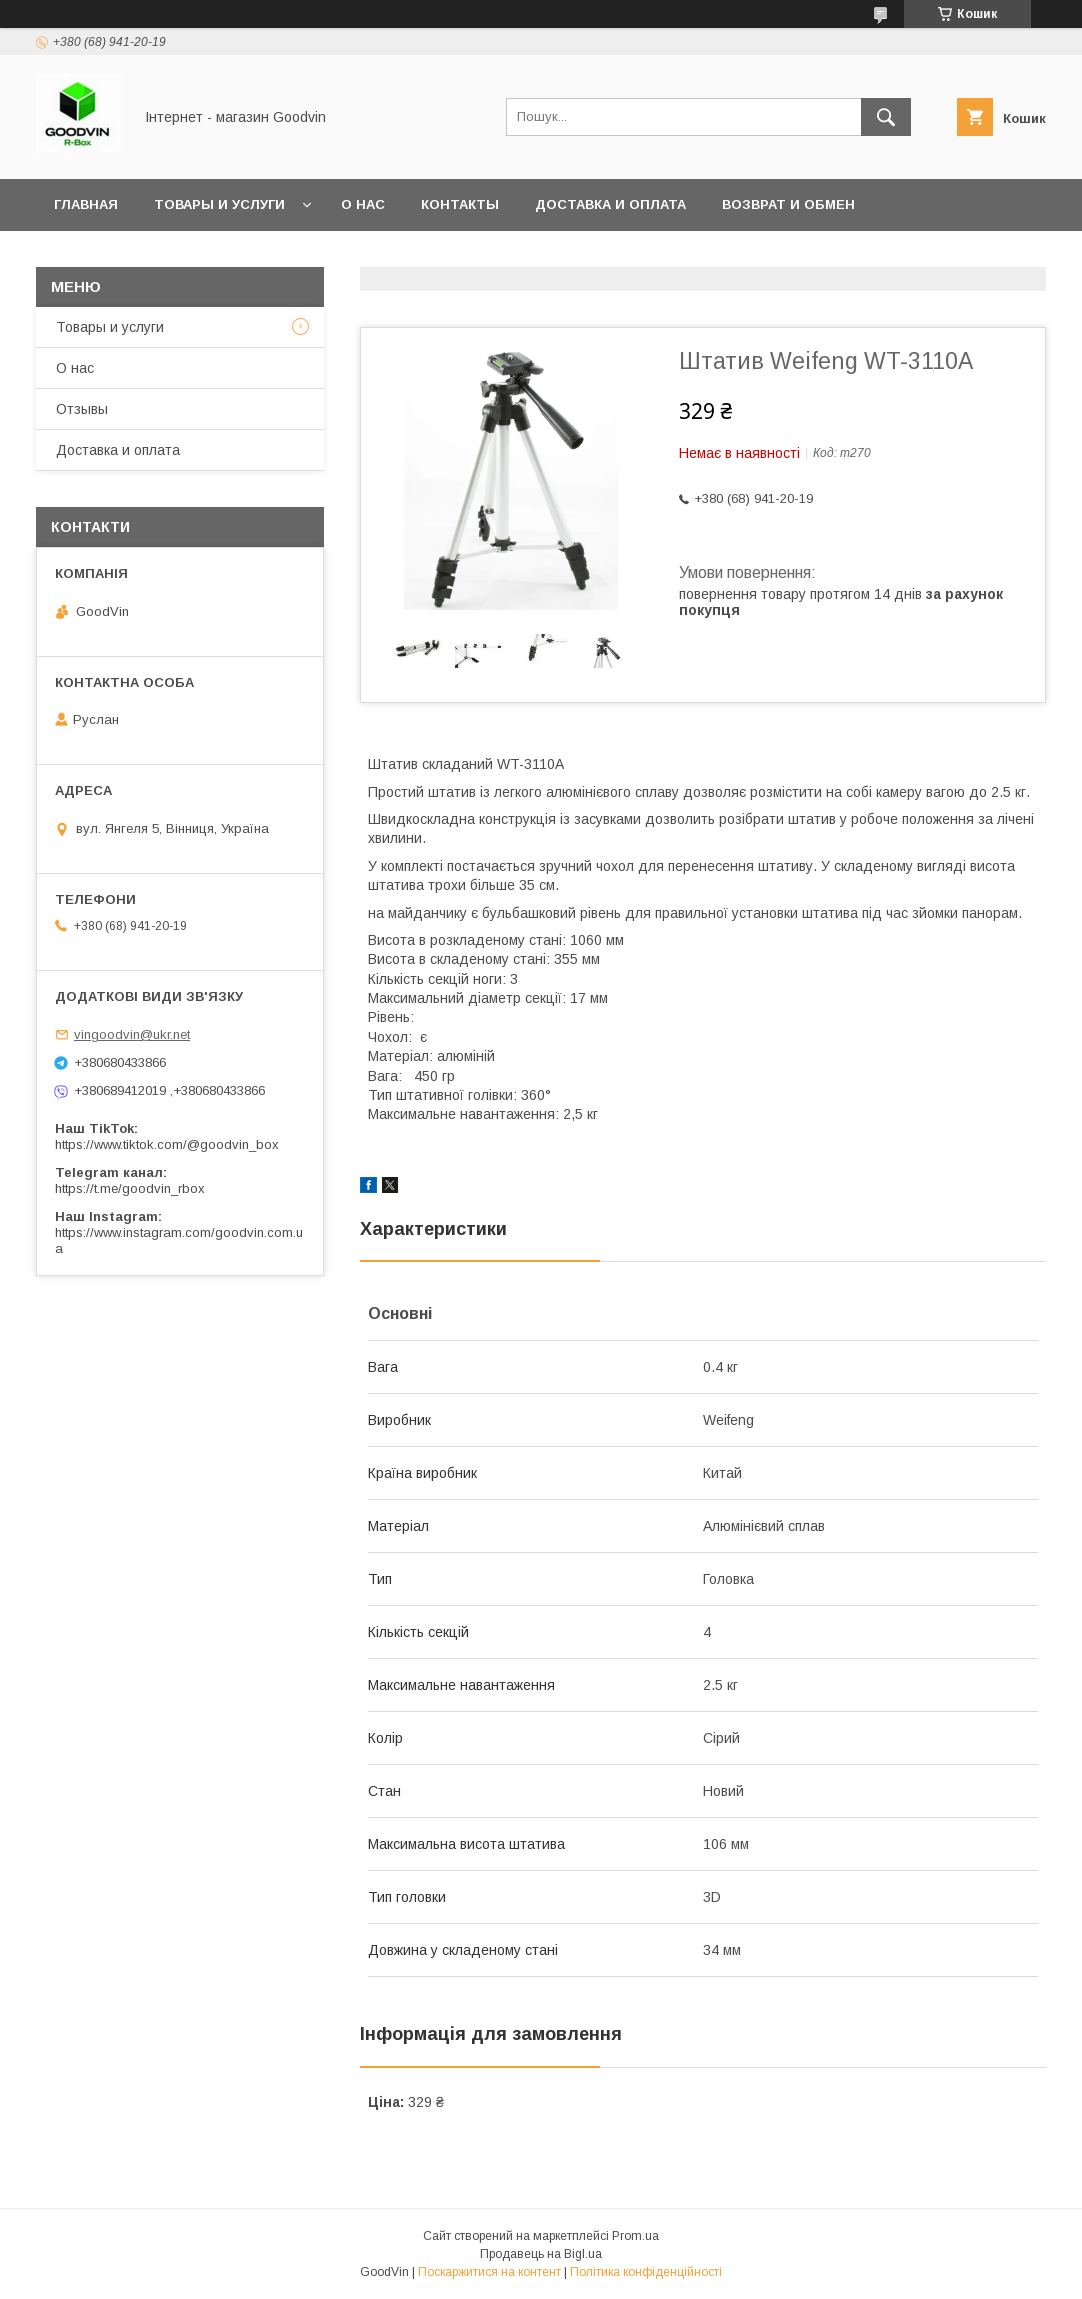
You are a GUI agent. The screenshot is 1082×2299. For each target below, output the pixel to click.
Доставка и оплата (610, 204)
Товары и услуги (219, 204)
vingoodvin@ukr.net (132, 1034)
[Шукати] (886, 117)
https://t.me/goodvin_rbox (130, 1188)
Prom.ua (635, 2236)
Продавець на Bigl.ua (541, 2254)
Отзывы (82, 409)
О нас (363, 204)
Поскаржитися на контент (489, 2272)
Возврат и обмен (788, 204)
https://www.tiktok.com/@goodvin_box (167, 1144)
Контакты (460, 204)
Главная (86, 204)
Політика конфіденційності (646, 2272)
